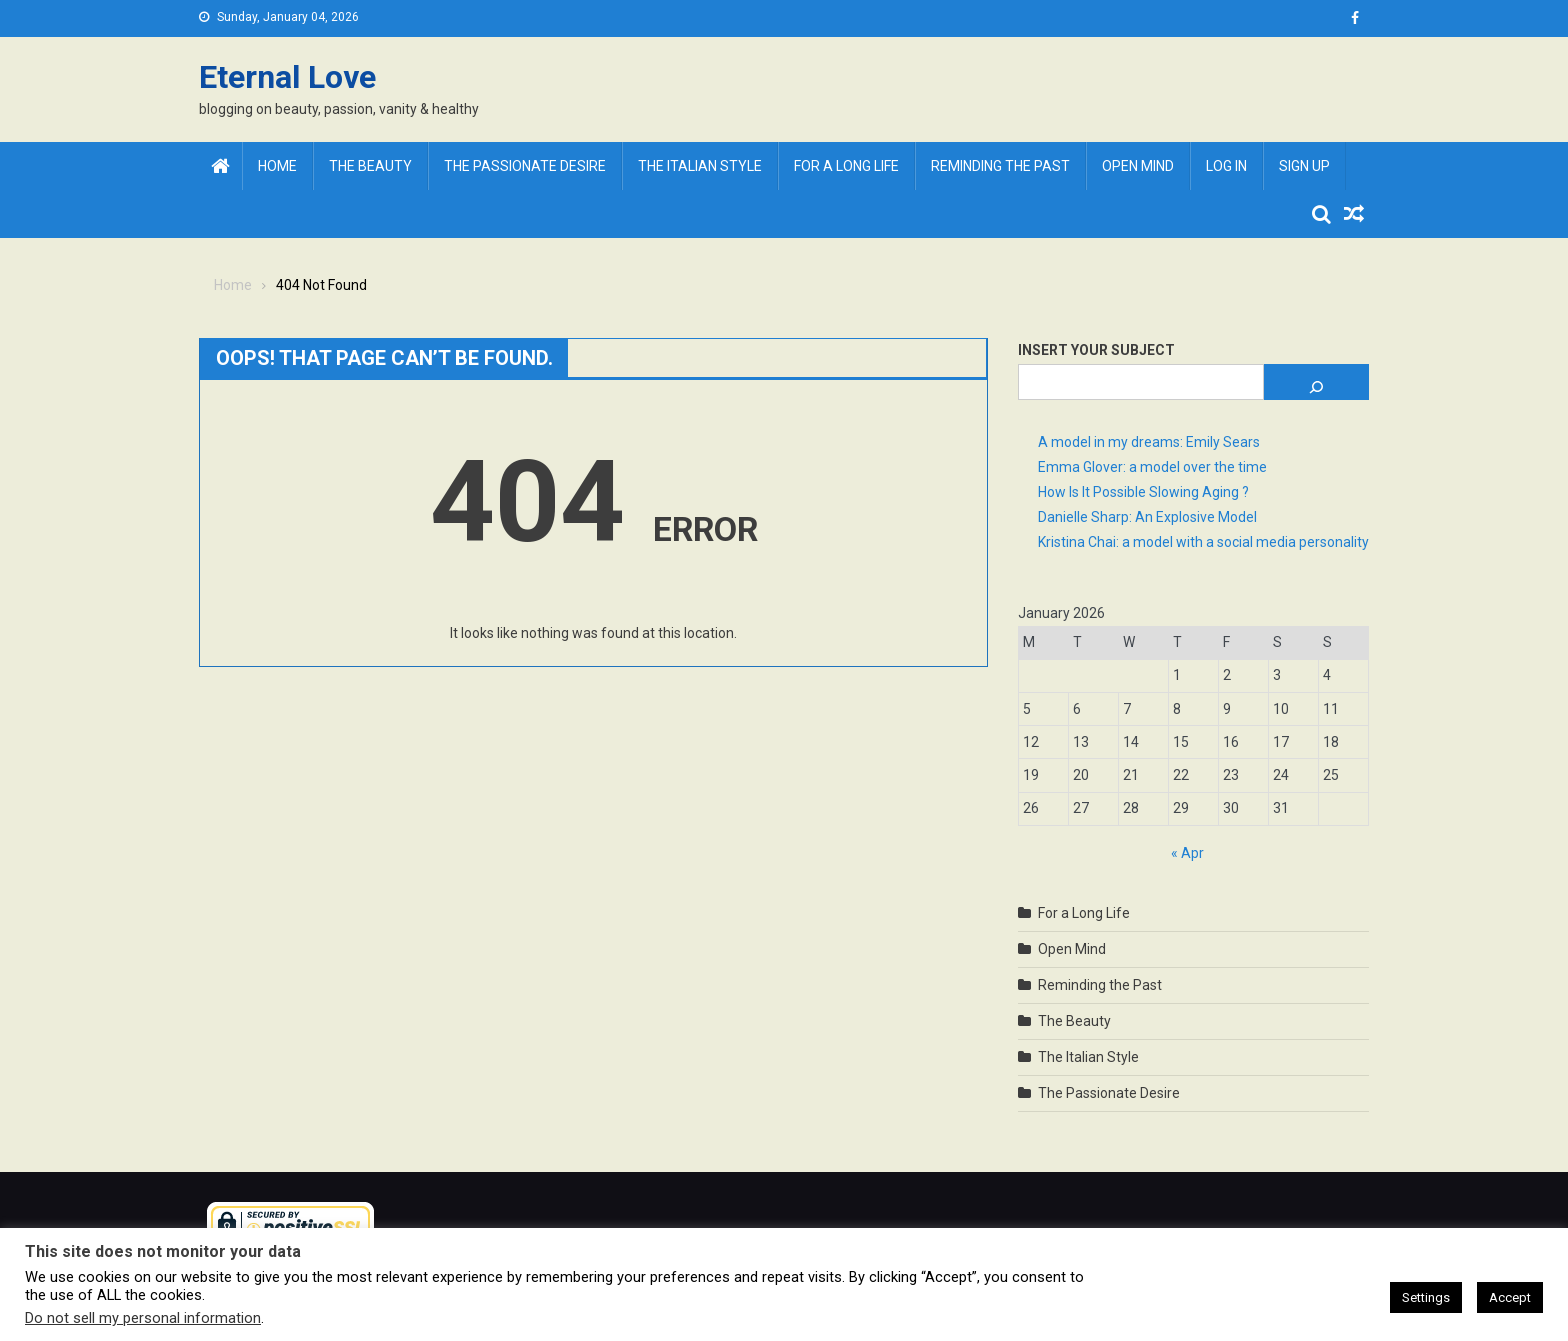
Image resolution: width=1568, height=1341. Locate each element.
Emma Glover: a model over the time (1152, 467)
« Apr (1187, 853)
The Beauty (370, 166)
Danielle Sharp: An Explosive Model (1147, 517)
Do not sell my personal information (143, 1318)
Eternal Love (287, 77)
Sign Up (1304, 166)
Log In (1226, 166)
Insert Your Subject (1096, 350)
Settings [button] (1426, 1297)
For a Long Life (846, 166)
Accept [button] (1510, 1297)
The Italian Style (700, 166)
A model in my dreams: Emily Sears (1149, 442)
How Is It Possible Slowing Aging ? (1143, 492)
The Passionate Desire (525, 166)
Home (277, 166)
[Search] (1316, 382)
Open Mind (1138, 166)
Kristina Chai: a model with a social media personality (1203, 542)
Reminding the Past (1000, 166)
